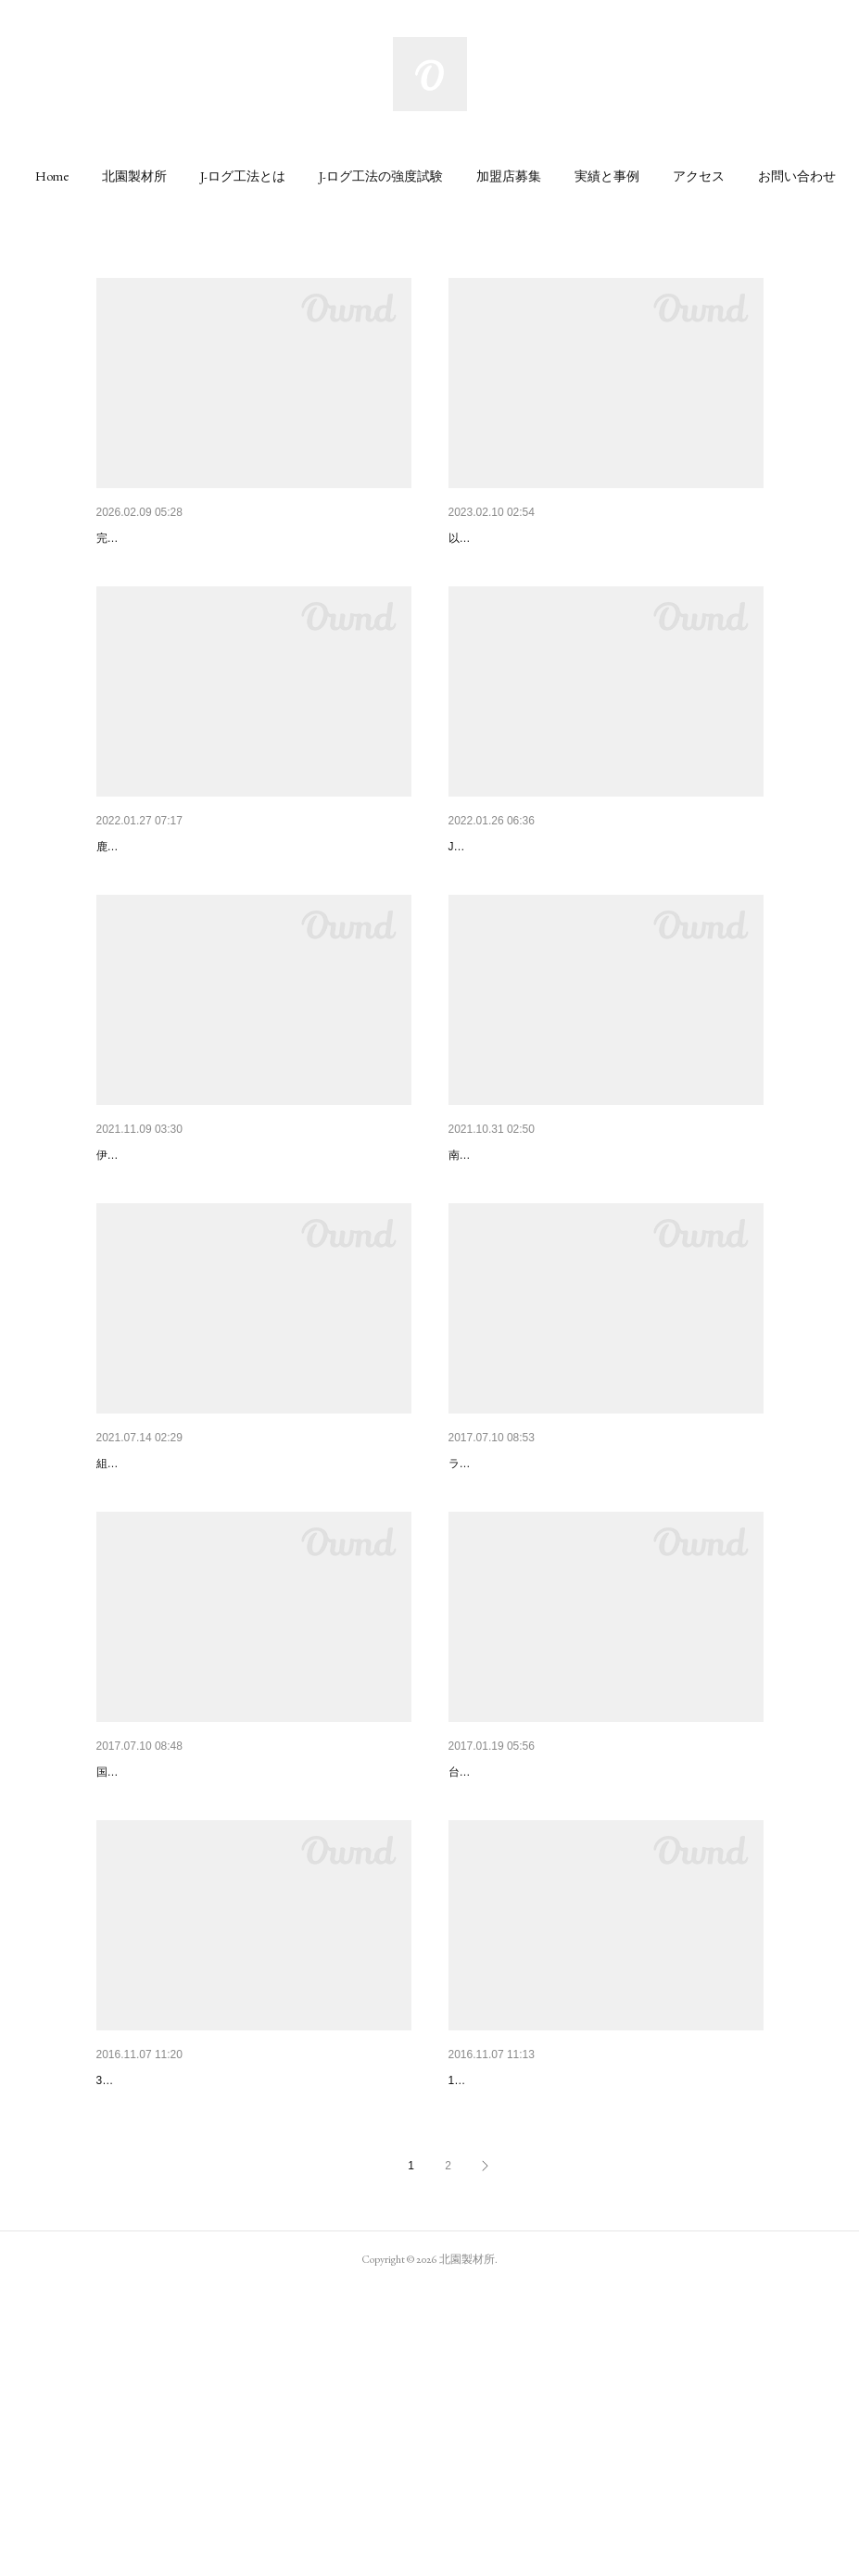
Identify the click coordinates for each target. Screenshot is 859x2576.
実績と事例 (607, 176)
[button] (52, 176)
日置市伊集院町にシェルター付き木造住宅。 (578, 1963)
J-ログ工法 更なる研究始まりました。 (207, 1963)
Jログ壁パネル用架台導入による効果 (203, 1608)
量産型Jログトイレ (503, 538)
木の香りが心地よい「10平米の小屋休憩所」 (579, 1251)
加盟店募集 (508, 176)
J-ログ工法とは (242, 176)
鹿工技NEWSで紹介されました (187, 894)
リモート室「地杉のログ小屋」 (187, 1251)
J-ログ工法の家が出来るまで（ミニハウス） (225, 2320)
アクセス (699, 176)
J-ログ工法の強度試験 (381, 176)
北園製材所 (134, 176)
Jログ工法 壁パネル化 (516, 894)
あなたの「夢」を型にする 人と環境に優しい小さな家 (253, 538)
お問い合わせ (797, 176)
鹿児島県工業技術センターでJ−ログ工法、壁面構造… (604, 1608)
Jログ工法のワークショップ (529, 2320)
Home (52, 176)
